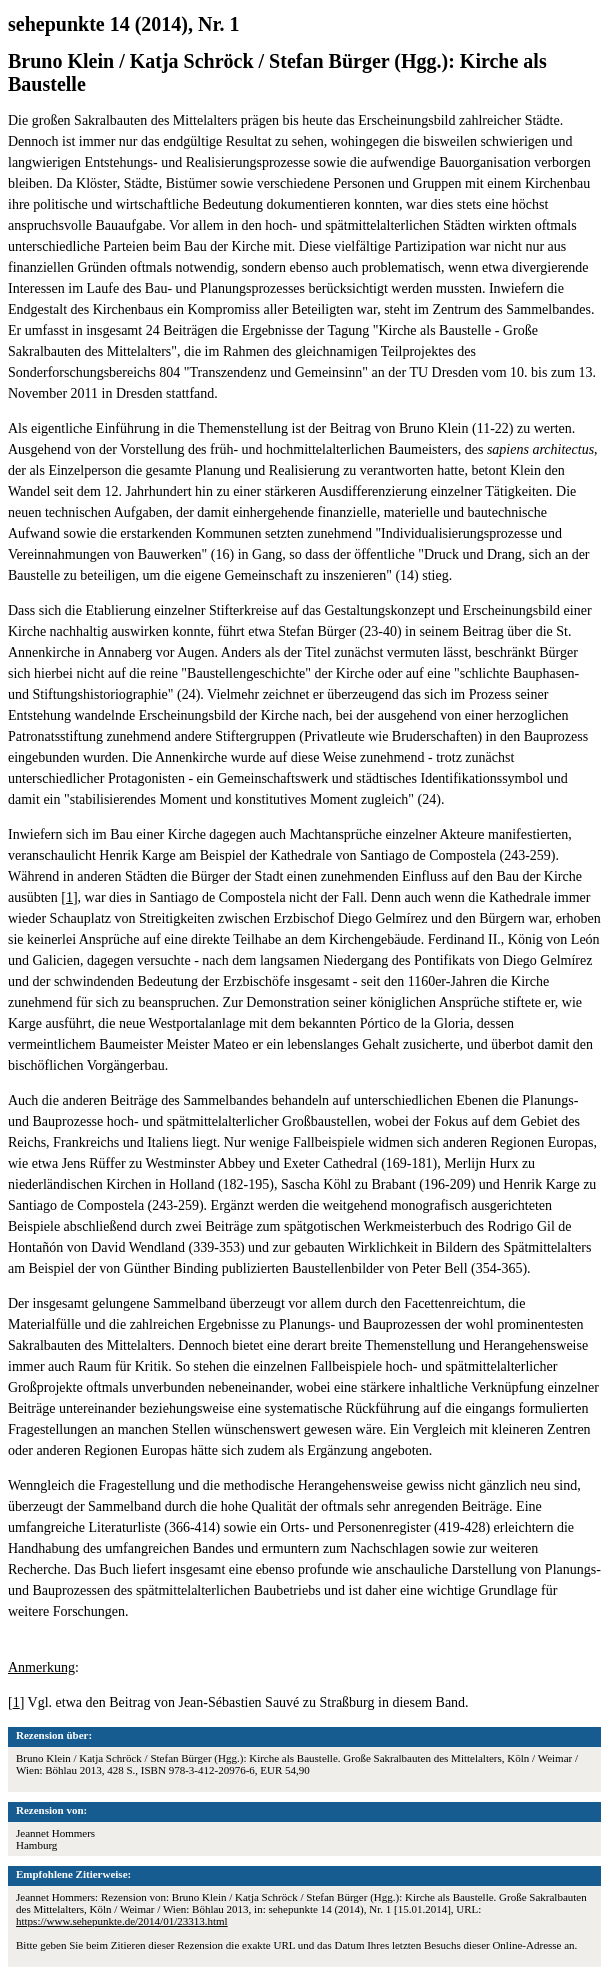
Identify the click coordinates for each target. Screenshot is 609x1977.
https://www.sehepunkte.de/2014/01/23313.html (122, 1921)
